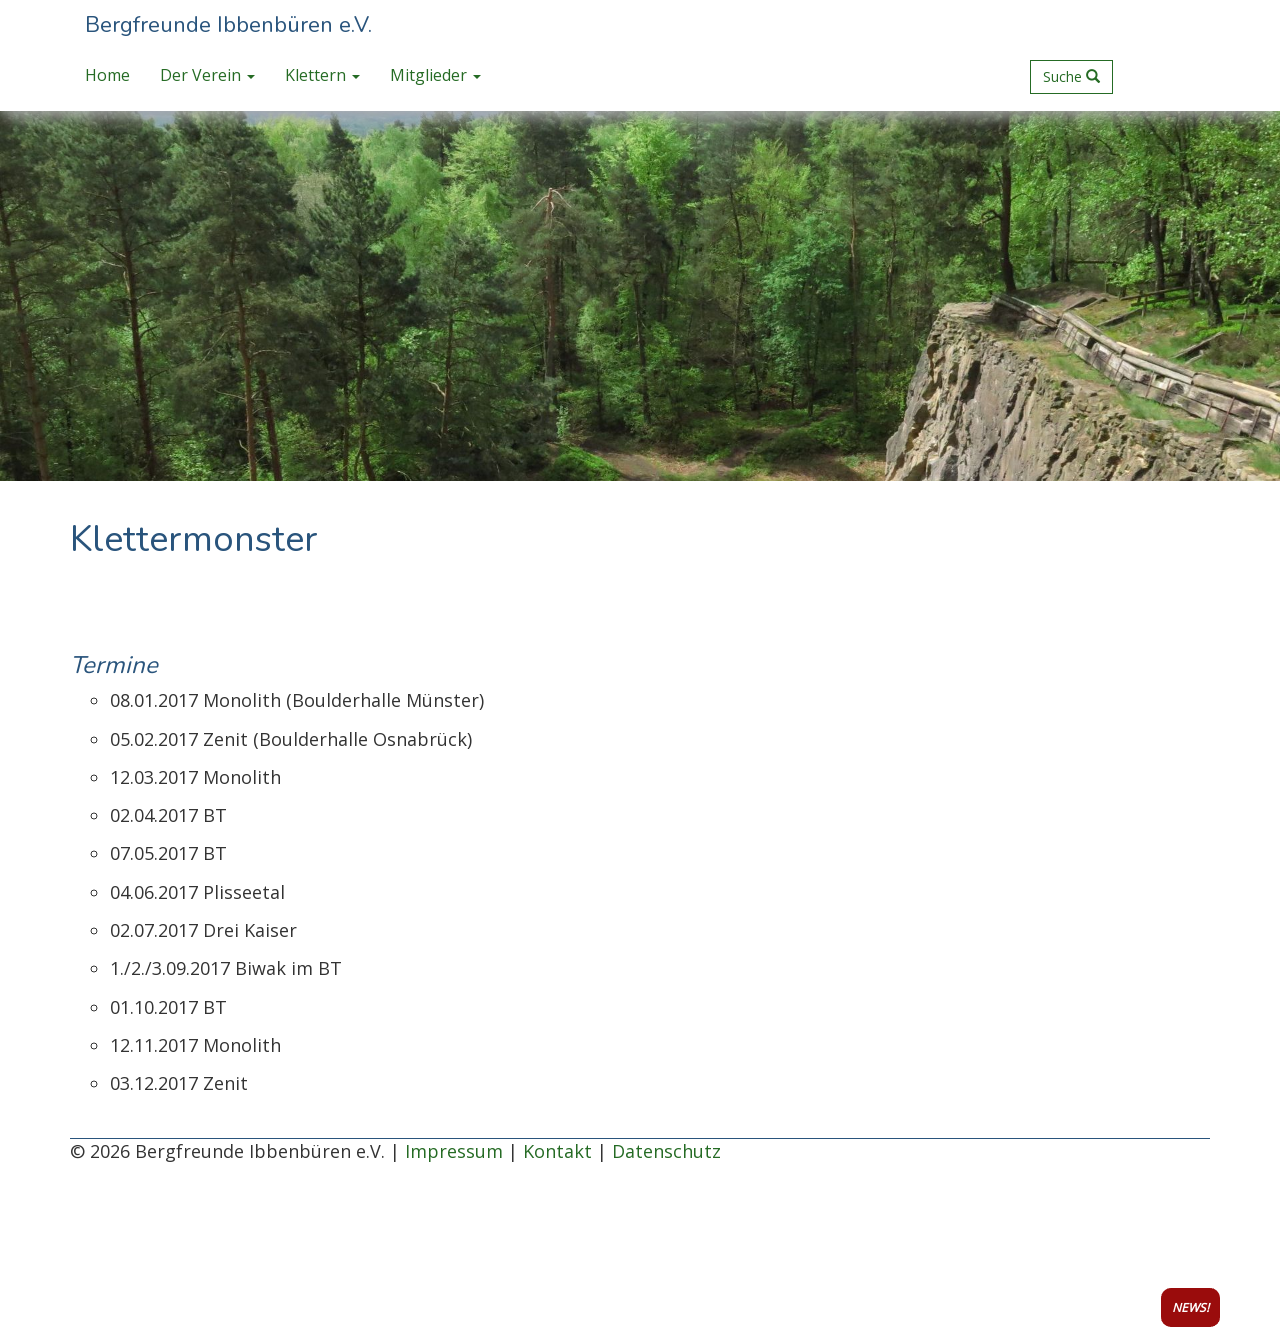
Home (107, 75)
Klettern (322, 75)
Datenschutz (666, 1151)
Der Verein (207, 75)
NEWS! (1190, 1307)
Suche (1071, 76)
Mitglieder (435, 75)
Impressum (454, 1151)
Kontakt (557, 1151)
